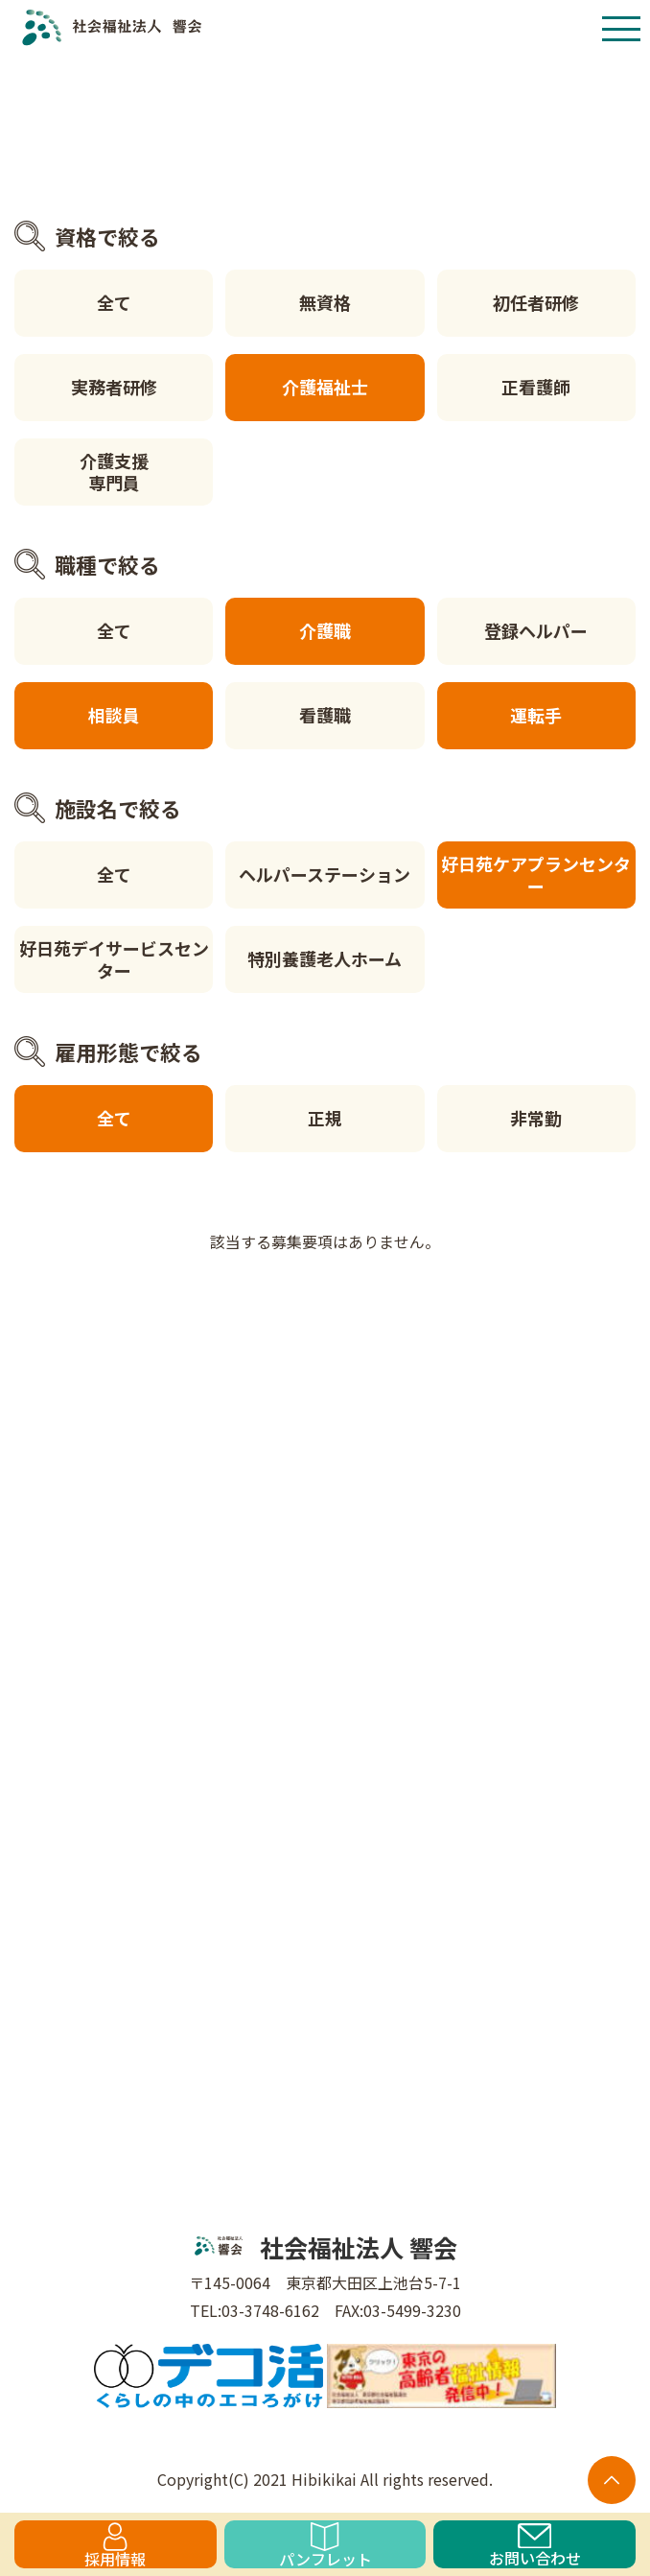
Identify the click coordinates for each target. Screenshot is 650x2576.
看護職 (325, 714)
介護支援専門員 (114, 471)
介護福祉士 (325, 386)
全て (114, 302)
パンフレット (325, 2545)
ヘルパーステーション (324, 874)
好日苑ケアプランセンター (536, 874)
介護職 (325, 630)
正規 (325, 1117)
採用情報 (115, 2545)
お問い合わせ (535, 2545)
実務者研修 (114, 386)
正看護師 (535, 386)
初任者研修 (536, 302)
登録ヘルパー (536, 630)
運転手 (536, 714)
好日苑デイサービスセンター (114, 958)
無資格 (325, 302)
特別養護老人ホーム (324, 958)
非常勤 (536, 1117)
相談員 (114, 714)
